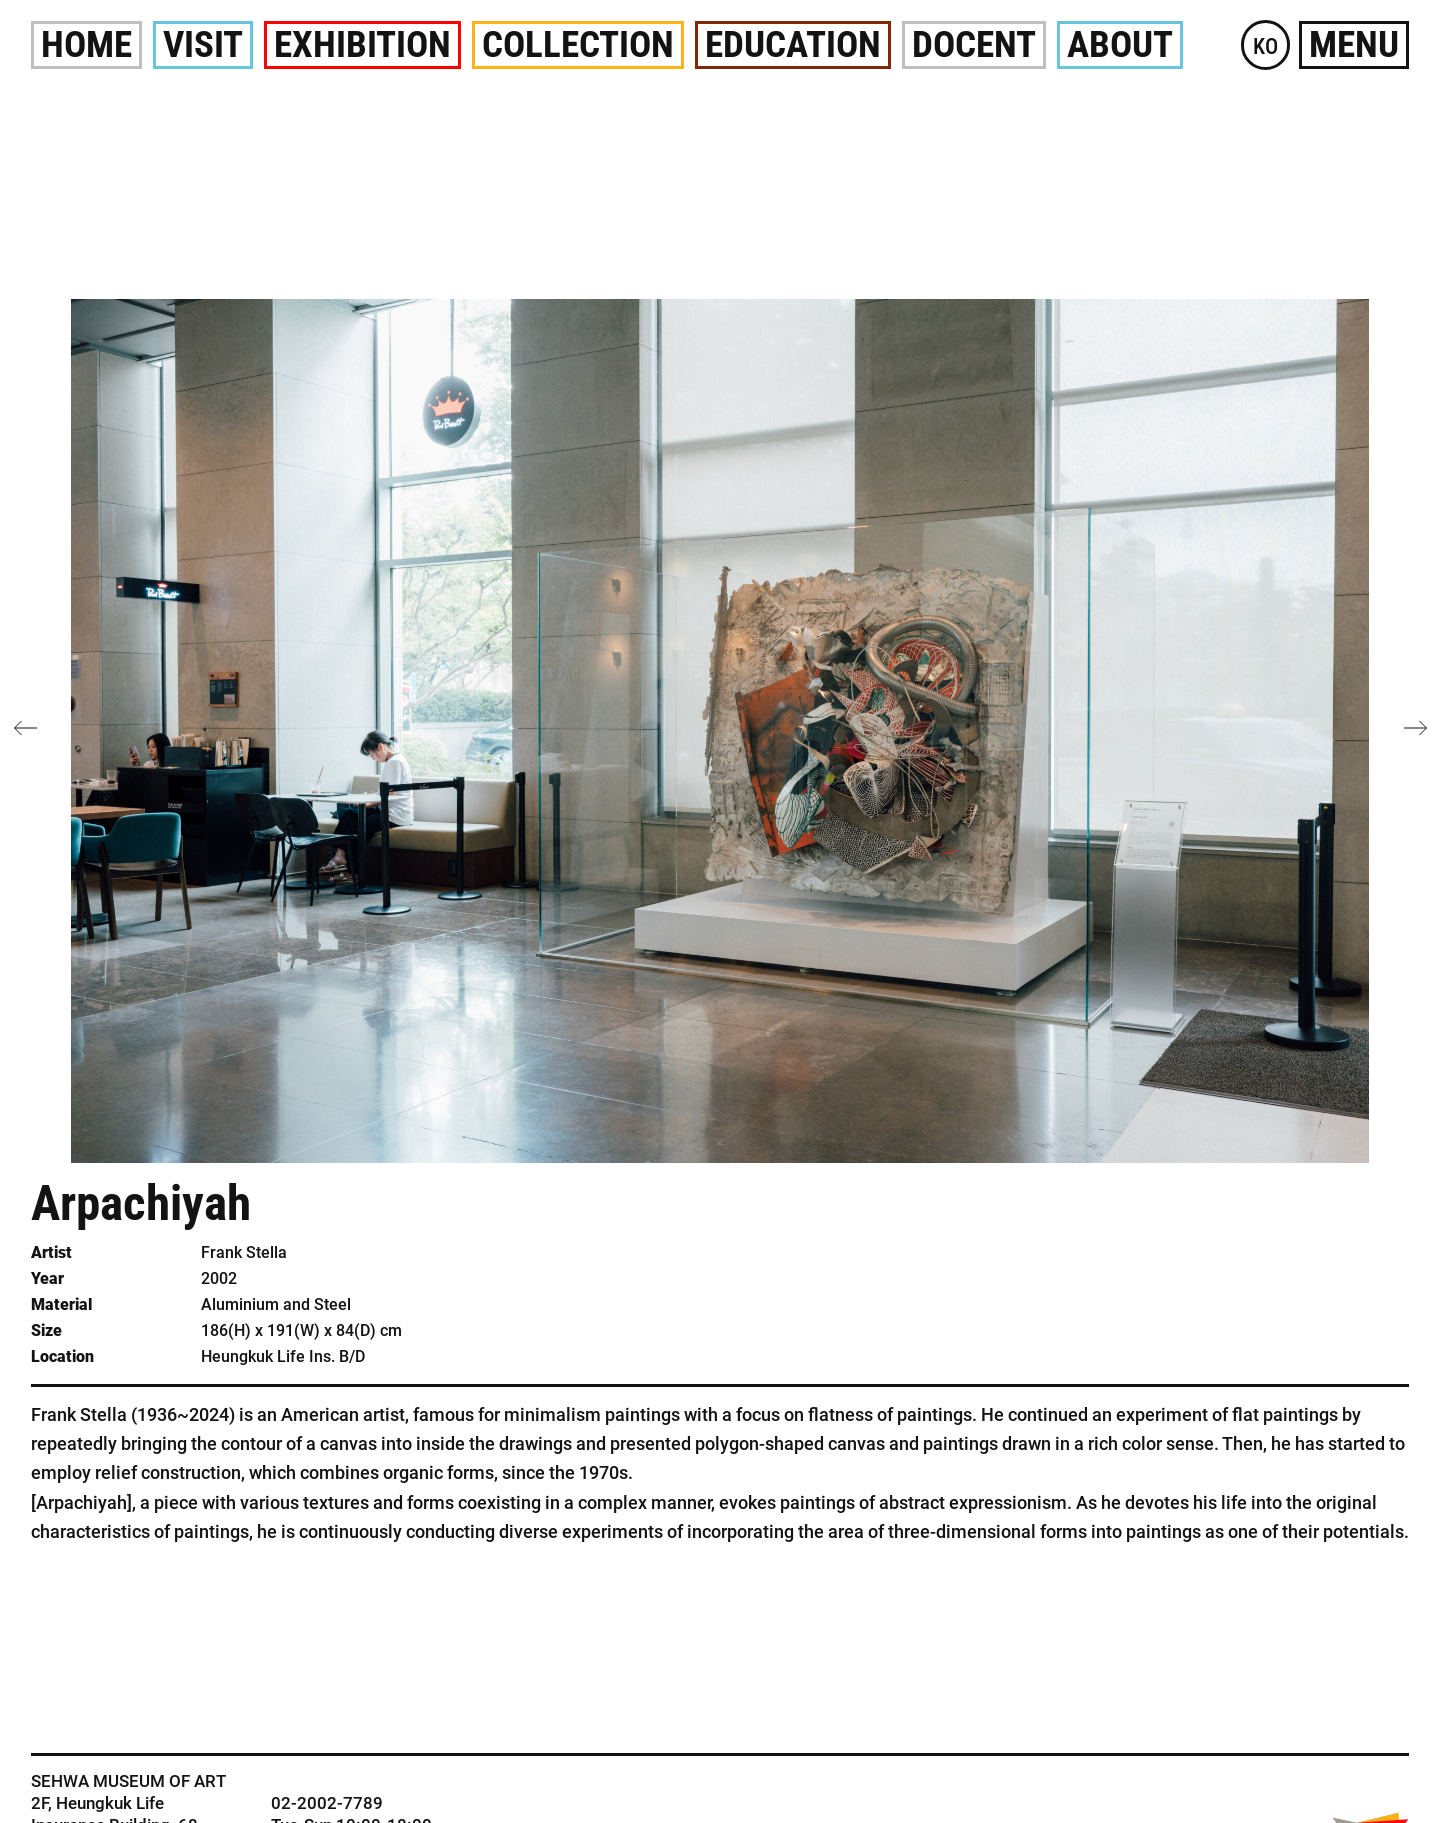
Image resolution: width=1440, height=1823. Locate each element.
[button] (1415, 728)
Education (793, 44)
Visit (203, 44)
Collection (578, 44)
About (1120, 44)
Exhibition (362, 44)
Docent (974, 44)
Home (86, 44)
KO (1265, 46)
